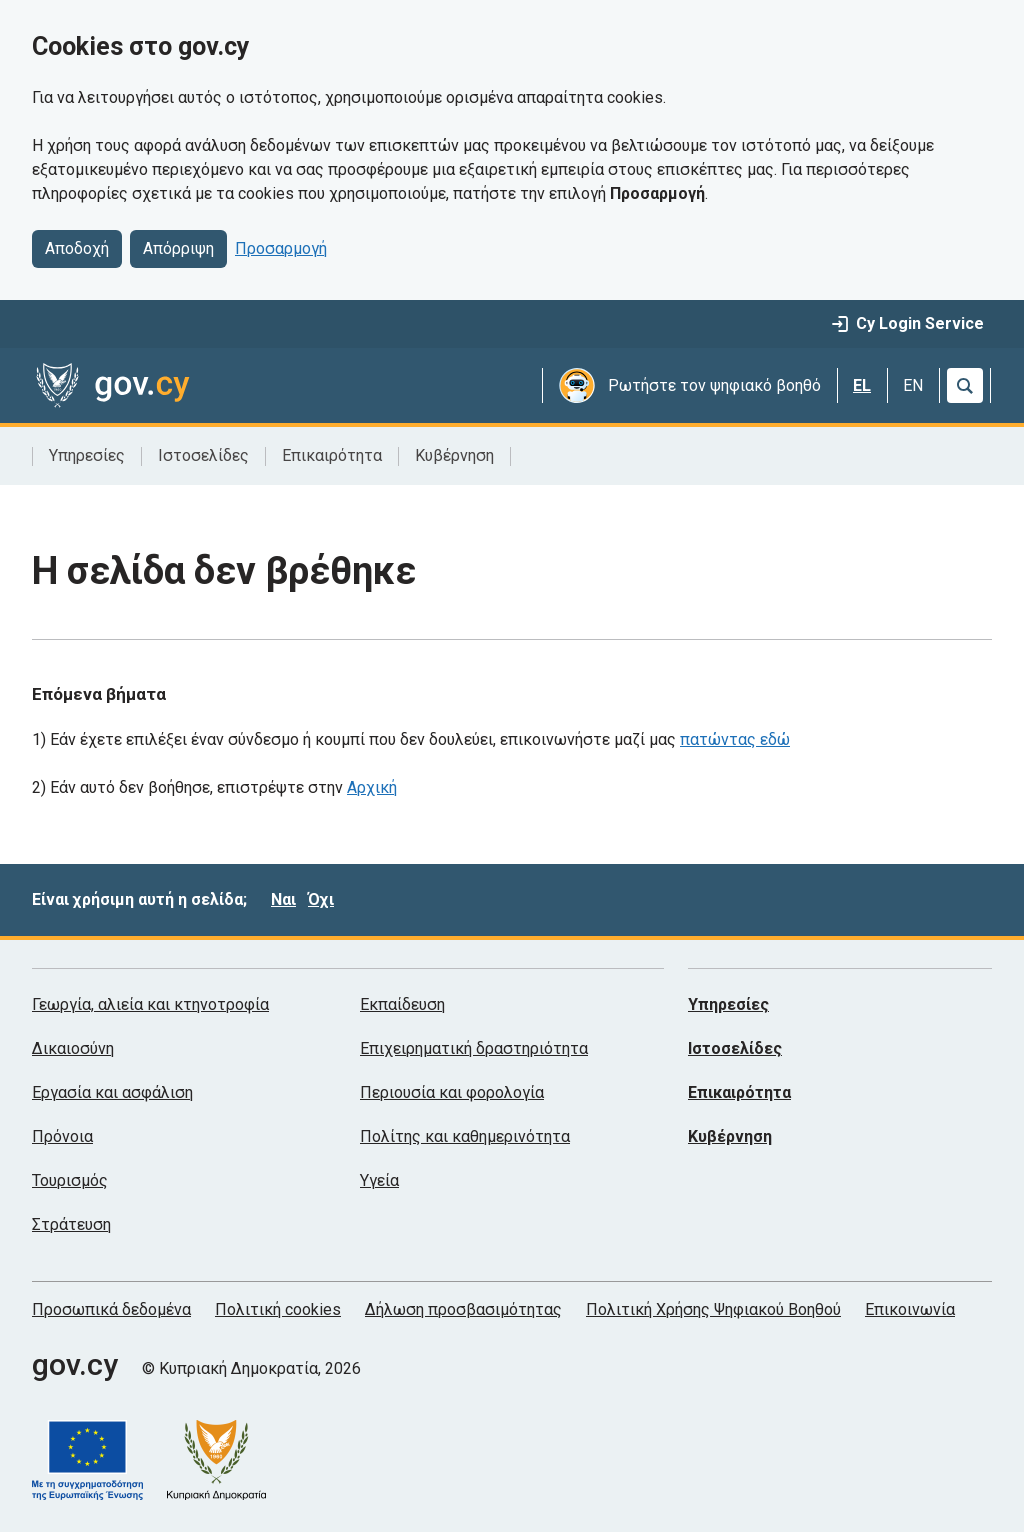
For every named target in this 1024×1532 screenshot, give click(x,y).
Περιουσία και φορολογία (452, 1092)
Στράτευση (71, 1224)
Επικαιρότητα (332, 455)
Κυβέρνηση (454, 455)
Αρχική (372, 787)
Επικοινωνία (910, 1309)
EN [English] (913, 385)
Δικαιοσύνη (73, 1048)
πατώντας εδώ (735, 739)
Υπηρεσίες (87, 455)
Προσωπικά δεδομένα (111, 1309)
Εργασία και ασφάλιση (112, 1092)
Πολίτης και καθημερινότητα (465, 1136)
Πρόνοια (62, 1136)
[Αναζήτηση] (965, 385)
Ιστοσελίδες (203, 455)
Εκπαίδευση (402, 1004)
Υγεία (379, 1180)
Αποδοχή (77, 248)
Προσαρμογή (281, 248)
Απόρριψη (178, 248)
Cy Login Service (908, 323)
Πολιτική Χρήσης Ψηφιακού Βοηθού (713, 1309)
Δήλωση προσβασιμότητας (463, 1309)
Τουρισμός (70, 1180)
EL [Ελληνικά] (862, 385)
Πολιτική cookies (278, 1309)
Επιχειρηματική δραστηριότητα (474, 1048)
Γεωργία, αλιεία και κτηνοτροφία (150, 1004)
